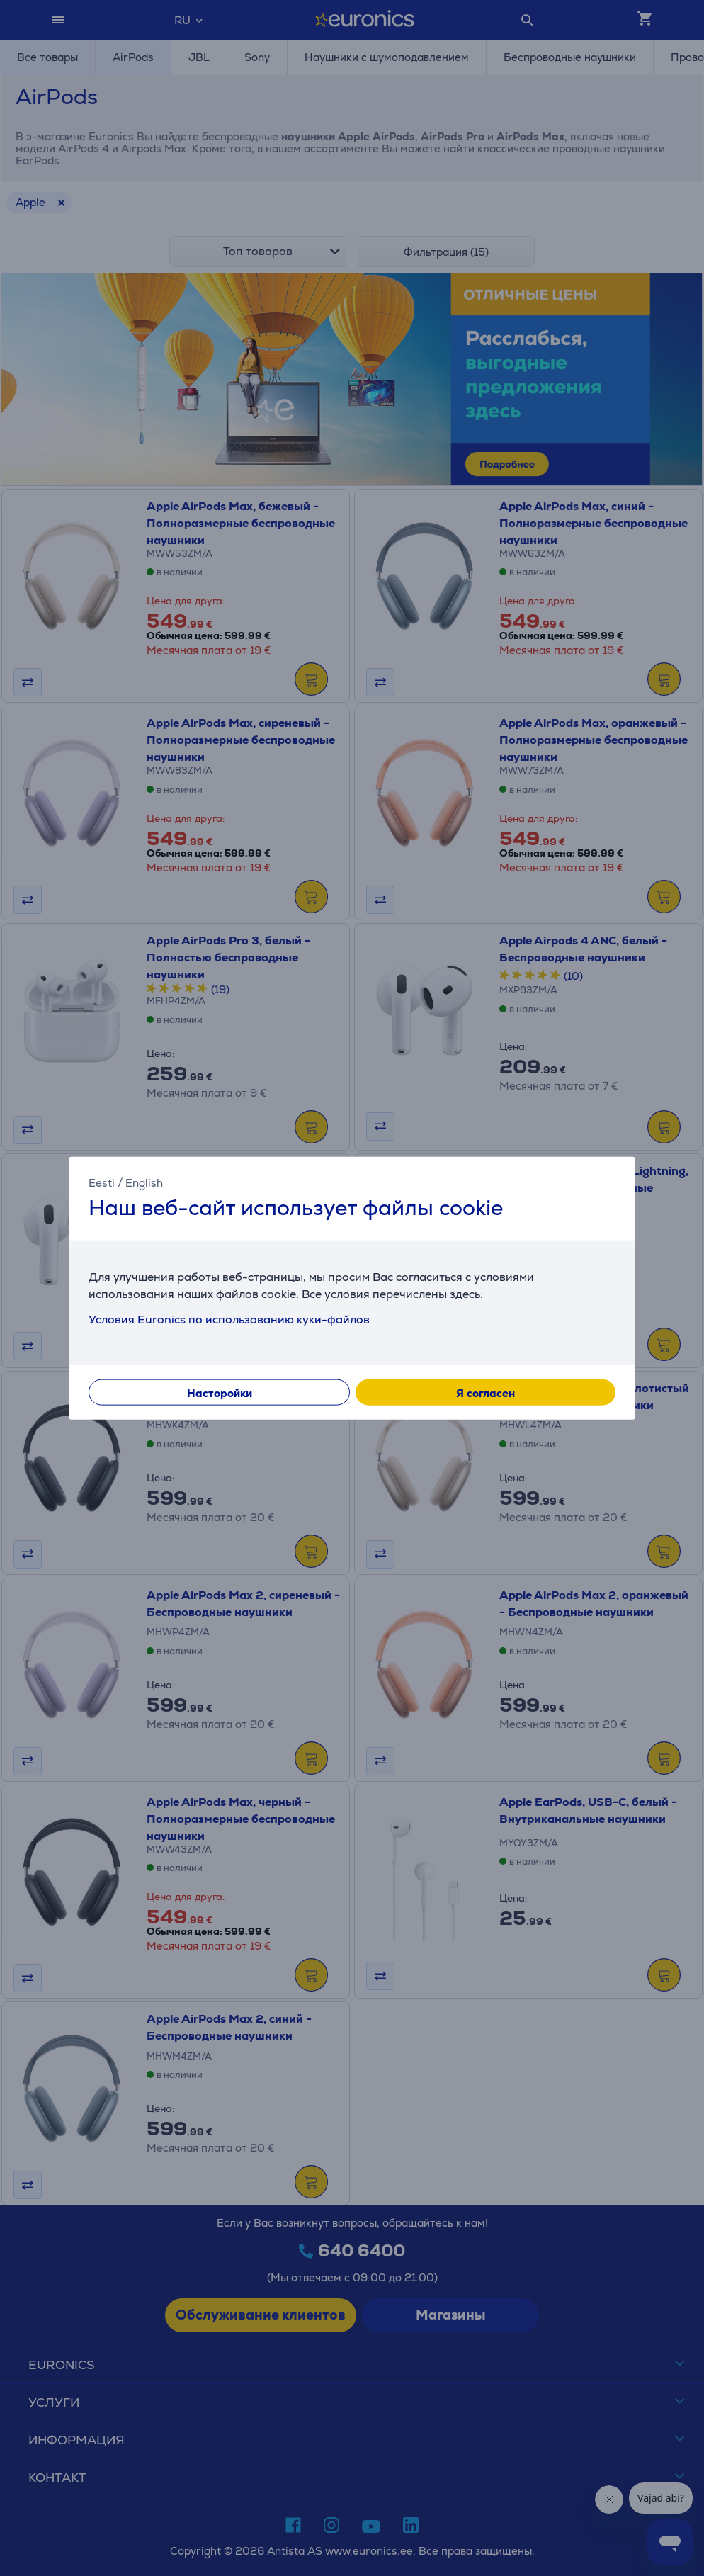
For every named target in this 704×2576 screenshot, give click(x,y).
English (144, 1183)
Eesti (102, 1183)
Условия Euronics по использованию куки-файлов (229, 1318)
